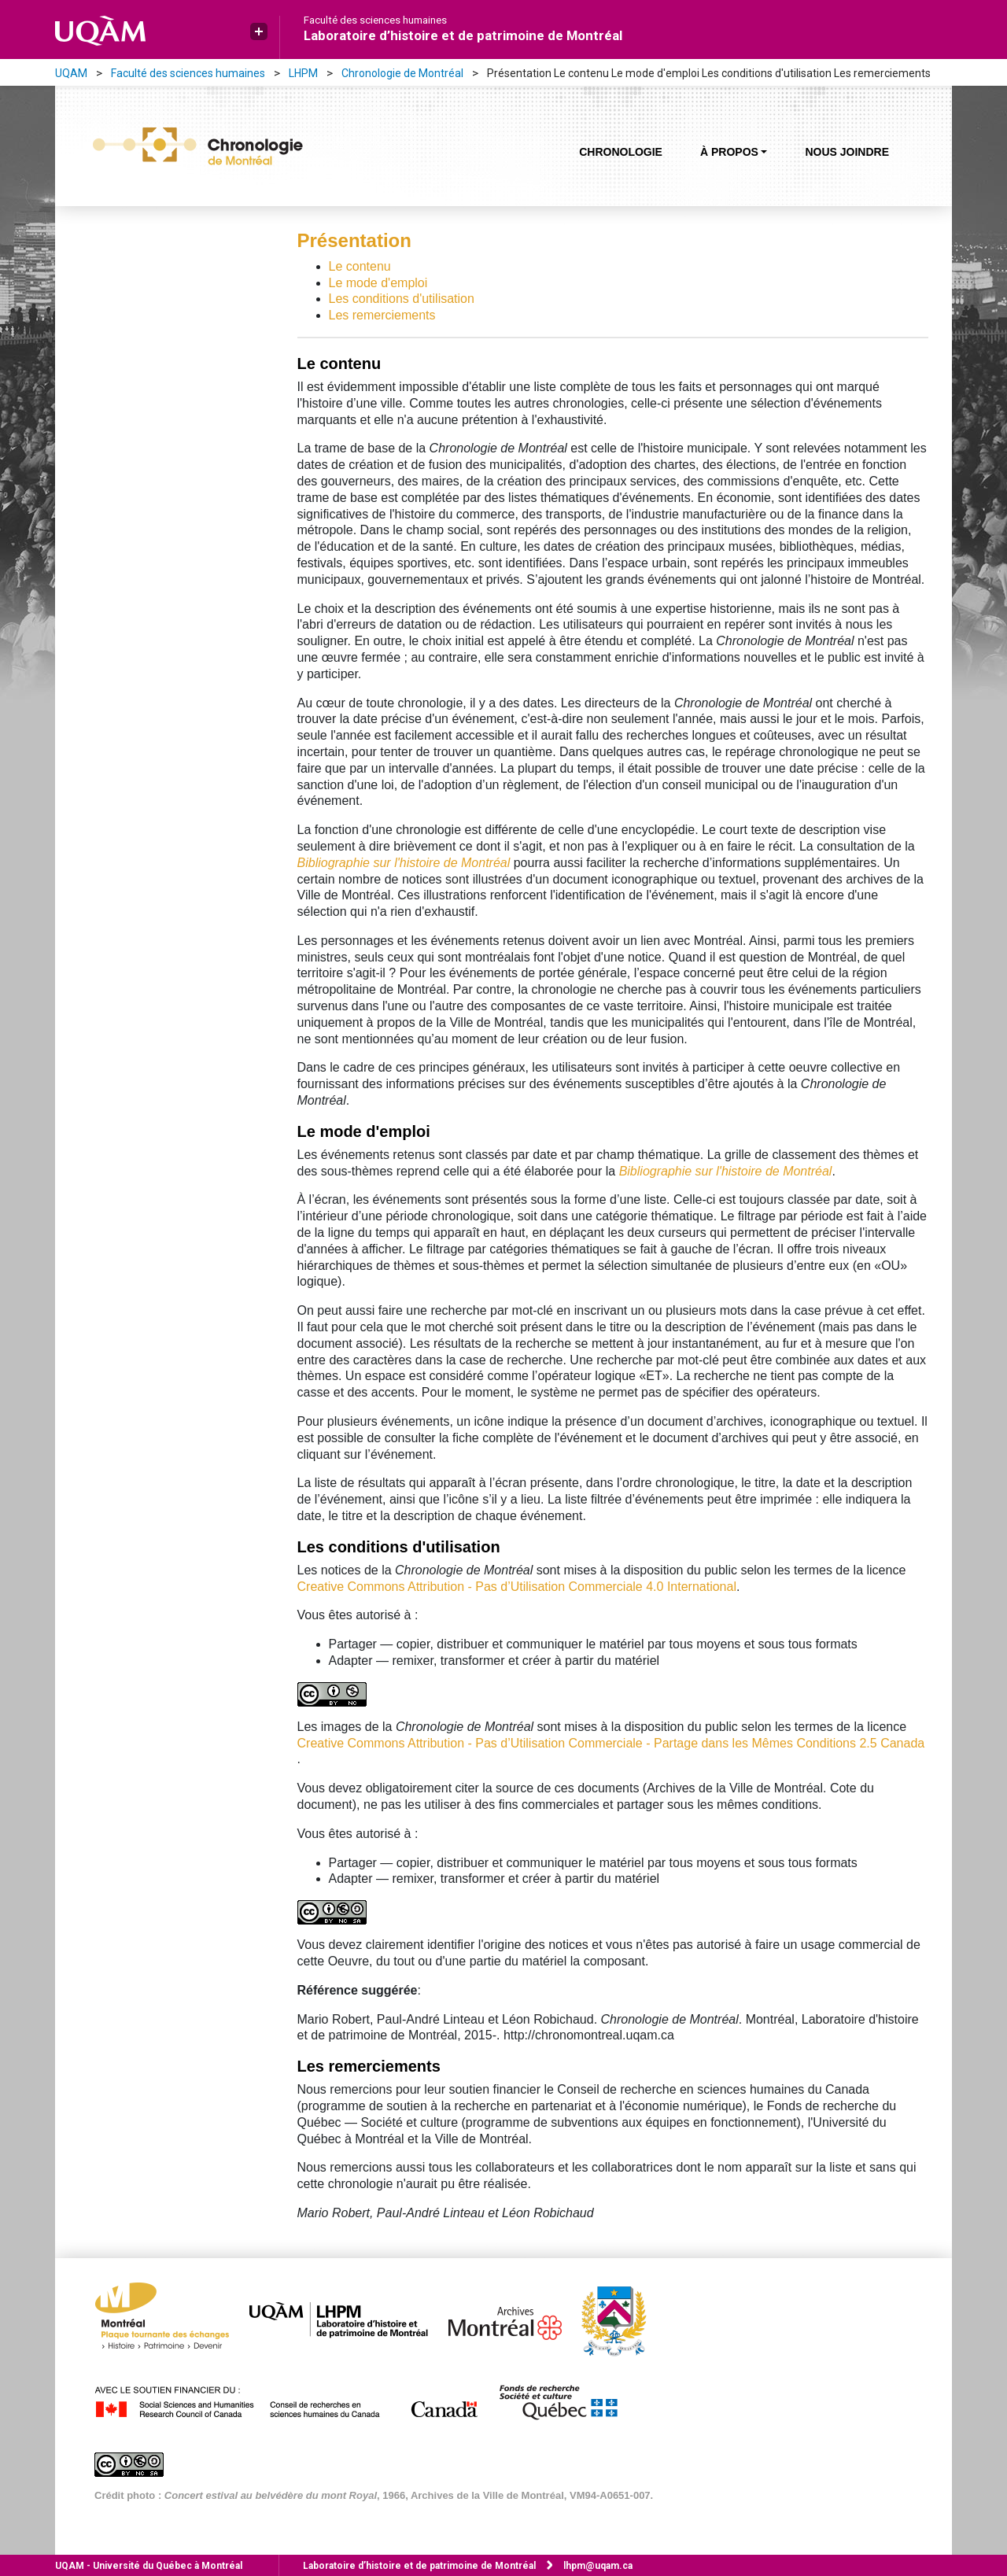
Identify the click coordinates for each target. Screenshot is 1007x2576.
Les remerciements (382, 315)
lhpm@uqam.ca (598, 2565)
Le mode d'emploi (378, 283)
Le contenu (360, 266)
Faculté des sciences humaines (375, 20)
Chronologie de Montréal (402, 73)
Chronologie (620, 152)
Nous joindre (847, 152)
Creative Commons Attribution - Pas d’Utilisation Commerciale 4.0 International (516, 1586)
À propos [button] (729, 152)
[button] (258, 31)
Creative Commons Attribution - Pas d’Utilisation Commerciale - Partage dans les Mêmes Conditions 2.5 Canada (611, 1743)
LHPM (303, 73)
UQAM (71, 73)
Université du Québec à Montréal (148, 2565)
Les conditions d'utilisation (401, 298)
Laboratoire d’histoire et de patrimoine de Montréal (463, 35)
